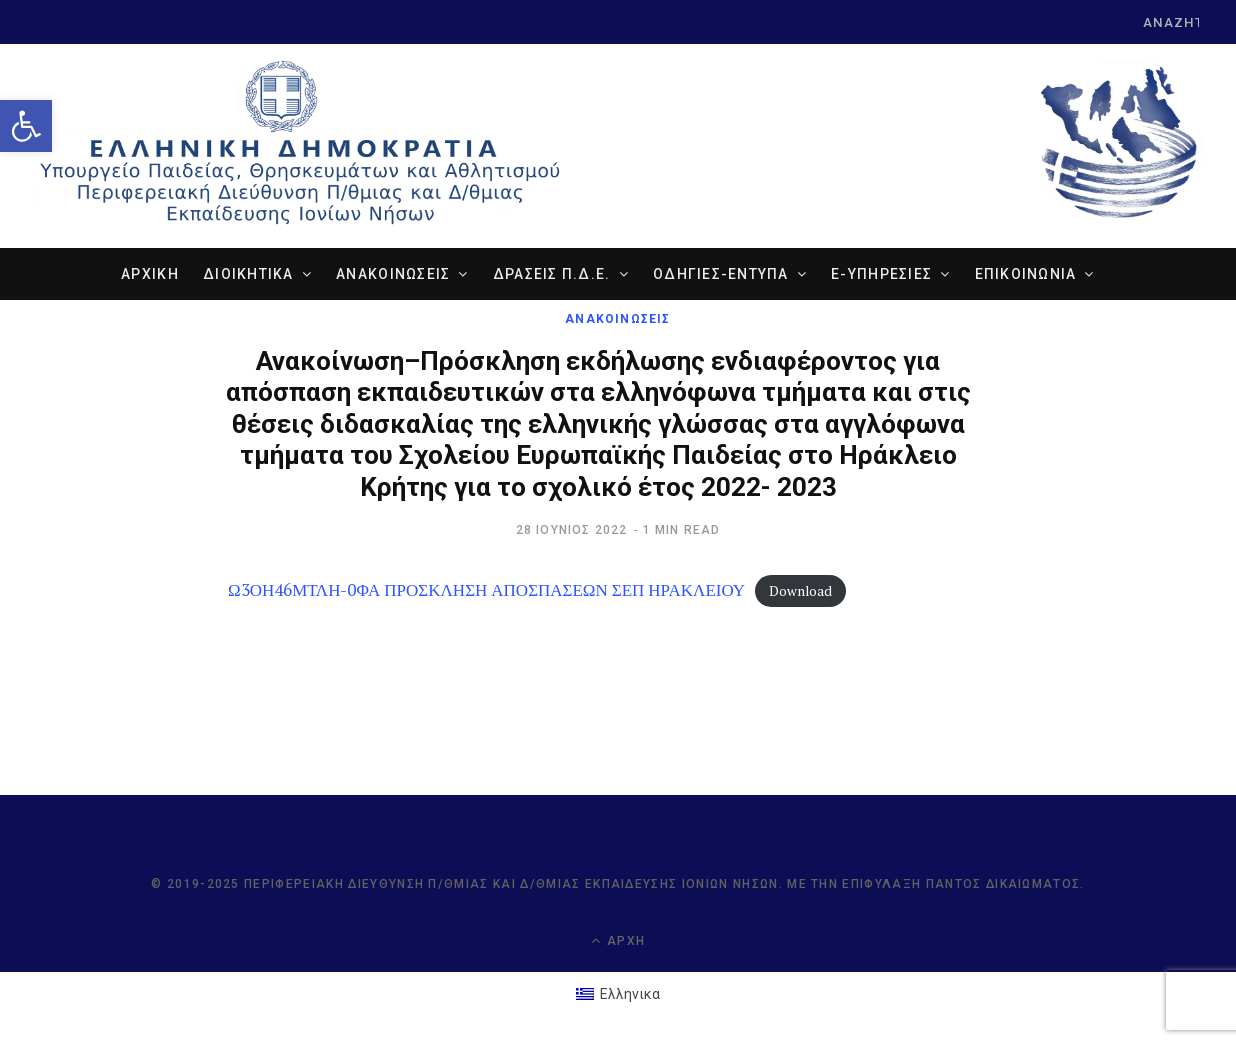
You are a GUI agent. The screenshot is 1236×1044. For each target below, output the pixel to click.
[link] (26, 126)
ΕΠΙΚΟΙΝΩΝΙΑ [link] (1026, 274)
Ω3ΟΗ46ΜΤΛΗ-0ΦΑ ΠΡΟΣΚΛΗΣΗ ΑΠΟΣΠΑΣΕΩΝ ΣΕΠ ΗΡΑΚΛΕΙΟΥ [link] (486, 589)
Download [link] (800, 591)
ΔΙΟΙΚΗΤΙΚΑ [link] (248, 274)
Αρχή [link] (618, 940)
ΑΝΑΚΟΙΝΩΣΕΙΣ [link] (393, 274)
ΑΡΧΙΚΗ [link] (150, 274)
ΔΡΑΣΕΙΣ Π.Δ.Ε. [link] (552, 274)
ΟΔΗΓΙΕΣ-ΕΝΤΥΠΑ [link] (721, 274)
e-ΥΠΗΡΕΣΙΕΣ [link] (881, 274)
